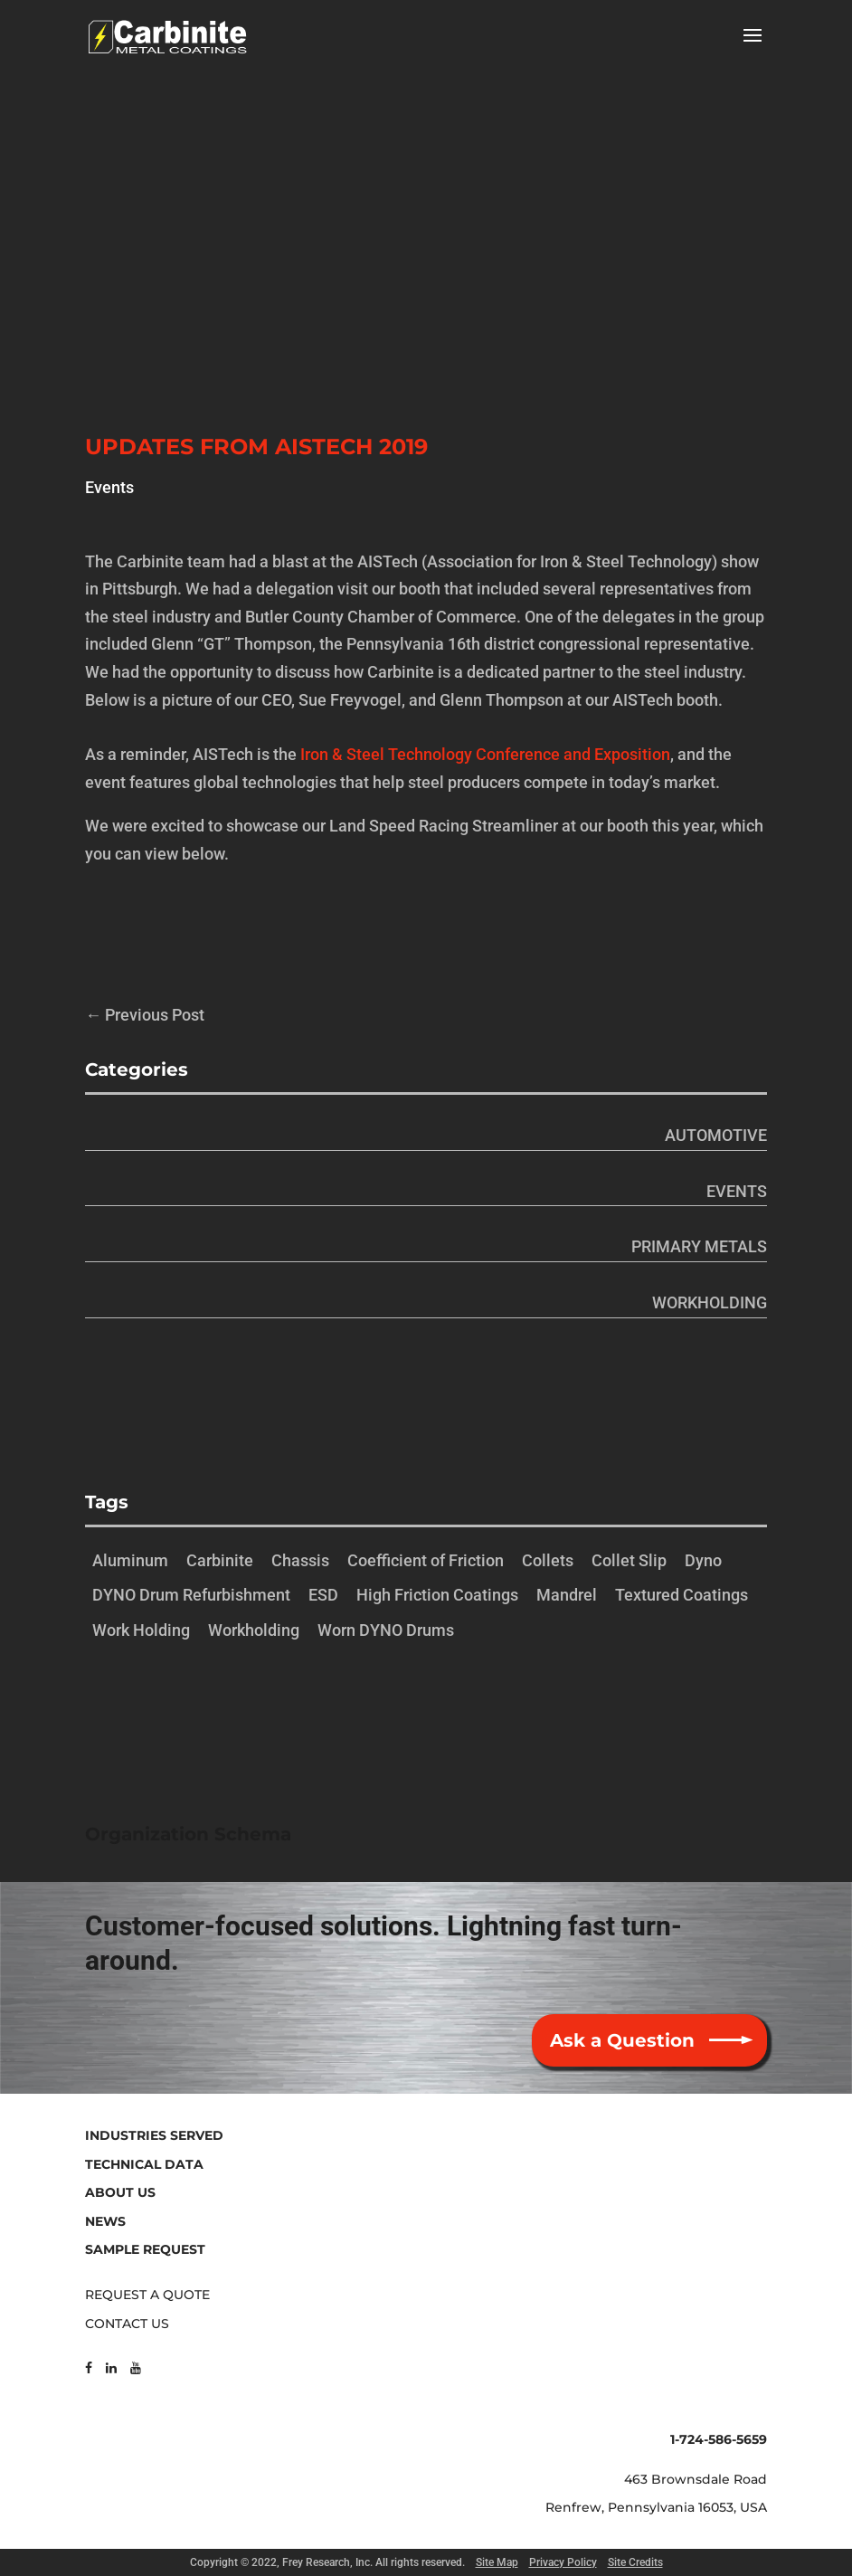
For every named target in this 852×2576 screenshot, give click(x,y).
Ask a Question (622, 2040)
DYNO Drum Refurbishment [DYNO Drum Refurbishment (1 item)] (191, 1594)
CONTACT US (127, 2323)
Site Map (497, 2562)
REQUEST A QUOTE (147, 2294)
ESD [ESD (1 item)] (323, 1594)
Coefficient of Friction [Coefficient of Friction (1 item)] (425, 1560)
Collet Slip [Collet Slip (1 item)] (629, 1560)
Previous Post (144, 1014)
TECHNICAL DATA (144, 2164)
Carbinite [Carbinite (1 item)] (219, 1560)
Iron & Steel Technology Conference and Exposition (485, 754)
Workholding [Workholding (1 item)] (253, 1630)
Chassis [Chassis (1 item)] (300, 1560)
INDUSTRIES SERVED (154, 2135)
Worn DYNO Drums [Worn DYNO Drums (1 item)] (385, 1630)
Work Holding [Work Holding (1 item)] (141, 1630)
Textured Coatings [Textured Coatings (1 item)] (681, 1594)
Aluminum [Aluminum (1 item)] (130, 1560)
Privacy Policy (563, 2562)
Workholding (709, 1302)
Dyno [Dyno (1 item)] (703, 1560)
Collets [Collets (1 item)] (547, 1560)
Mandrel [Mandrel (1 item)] (566, 1594)
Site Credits (635, 2562)
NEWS (105, 2221)
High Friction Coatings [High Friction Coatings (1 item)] (437, 1594)
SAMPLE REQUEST (145, 2249)
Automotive (716, 1135)
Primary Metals (699, 1246)
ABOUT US (120, 2192)
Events (109, 487)
